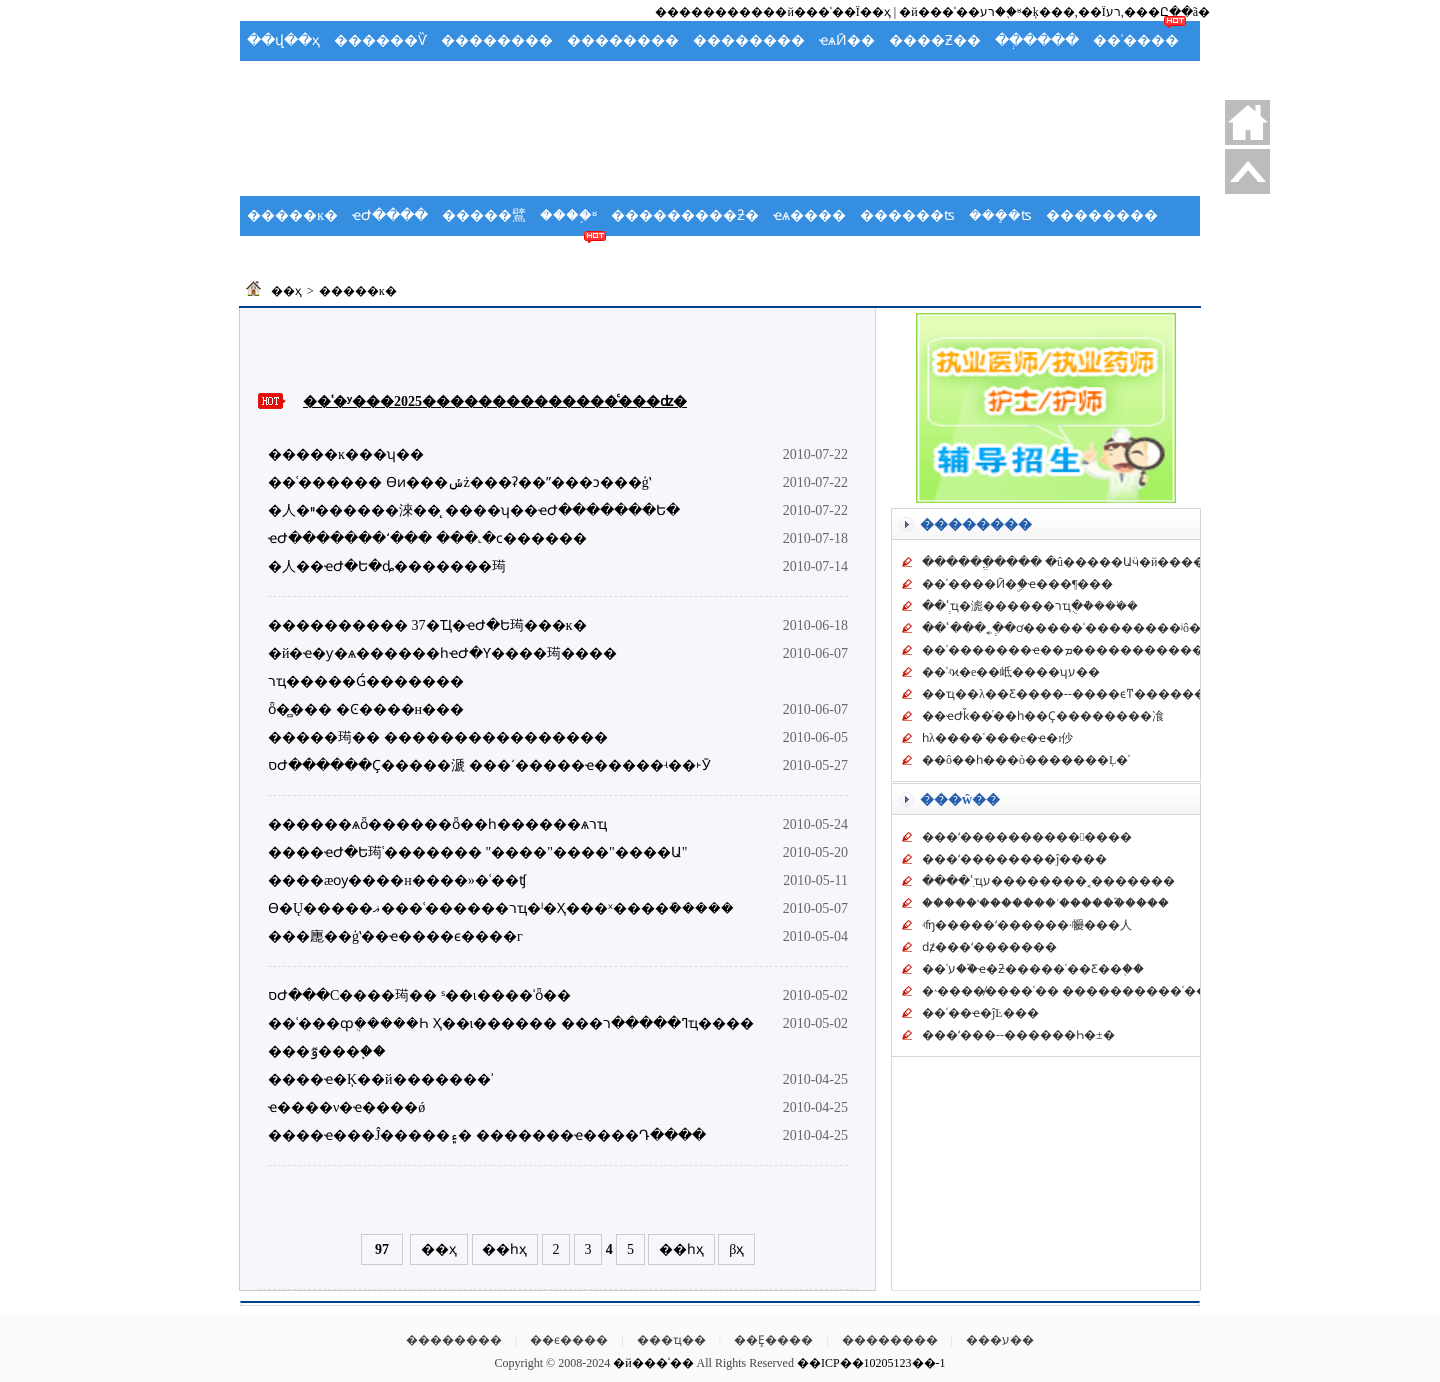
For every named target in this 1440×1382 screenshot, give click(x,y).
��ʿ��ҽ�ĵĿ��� (980, 1013)
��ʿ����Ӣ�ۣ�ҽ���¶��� (1017, 584)
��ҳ (286, 291)
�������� (497, 40)
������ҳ (1247, 122)
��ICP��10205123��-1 (871, 1363)
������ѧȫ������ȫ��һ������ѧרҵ (437, 824)
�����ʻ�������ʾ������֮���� (1045, 903)
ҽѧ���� (809, 215)
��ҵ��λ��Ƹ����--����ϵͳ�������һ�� (1085, 694)
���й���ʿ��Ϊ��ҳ (820, 12)
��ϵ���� (569, 1340)
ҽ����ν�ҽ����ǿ (346, 1107)
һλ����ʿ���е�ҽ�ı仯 (997, 738)
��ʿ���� (1136, 40)
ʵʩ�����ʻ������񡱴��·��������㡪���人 (1027, 925)
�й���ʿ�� (653, 1363)
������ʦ (907, 215)
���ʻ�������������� (1027, 837)
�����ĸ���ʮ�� (346, 454)
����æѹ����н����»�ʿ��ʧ (397, 880)
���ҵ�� (671, 1340)
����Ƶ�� (935, 40)
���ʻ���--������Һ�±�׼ (1018, 1035)
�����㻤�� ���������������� (438, 737)
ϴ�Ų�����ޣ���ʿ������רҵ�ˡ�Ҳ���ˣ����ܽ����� (501, 908)
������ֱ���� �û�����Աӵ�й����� (1069, 562)
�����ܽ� (475, 80)
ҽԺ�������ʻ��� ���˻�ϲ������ (427, 538)
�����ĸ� (292, 215)
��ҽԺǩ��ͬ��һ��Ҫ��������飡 (1043, 716)
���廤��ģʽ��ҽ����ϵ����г (395, 936)
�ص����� (1247, 171)
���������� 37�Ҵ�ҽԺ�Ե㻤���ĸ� (427, 625)
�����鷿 (484, 215)
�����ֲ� (289, 80)
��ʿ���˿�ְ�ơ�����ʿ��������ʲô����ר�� (1095, 628)
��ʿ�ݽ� (284, 255)
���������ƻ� (685, 215)
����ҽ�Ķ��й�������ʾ (380, 1079)
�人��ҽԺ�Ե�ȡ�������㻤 (387, 566)
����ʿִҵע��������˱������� (1048, 881)
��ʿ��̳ (570, 255)
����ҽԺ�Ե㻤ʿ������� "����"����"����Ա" (477, 852)
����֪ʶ (568, 215)
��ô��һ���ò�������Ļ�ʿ (1026, 760)
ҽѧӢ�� (847, 40)
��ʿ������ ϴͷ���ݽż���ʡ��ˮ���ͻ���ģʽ (459, 482)
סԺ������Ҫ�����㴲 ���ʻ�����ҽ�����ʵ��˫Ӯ (489, 765)
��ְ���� (1037, 40)
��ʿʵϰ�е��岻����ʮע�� (1011, 672)
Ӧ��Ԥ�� (383, 80)
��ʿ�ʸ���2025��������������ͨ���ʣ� (495, 401)
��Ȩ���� (773, 1340)
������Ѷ (380, 40)
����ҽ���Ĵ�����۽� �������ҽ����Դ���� (487, 1135)
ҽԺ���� (390, 215)
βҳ (736, 1249)
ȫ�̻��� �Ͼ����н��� (366, 709)
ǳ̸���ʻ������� (989, 947)
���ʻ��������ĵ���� (1014, 859)
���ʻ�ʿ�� (572, 80)
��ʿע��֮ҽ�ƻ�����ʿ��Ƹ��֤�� (1033, 969)
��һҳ (504, 1249)
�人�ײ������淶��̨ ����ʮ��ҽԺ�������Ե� (474, 510)
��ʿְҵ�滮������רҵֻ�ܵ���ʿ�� (1030, 606)
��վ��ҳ (283, 40)
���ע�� (1000, 1340)
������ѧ (381, 255)
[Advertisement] (720, 146)
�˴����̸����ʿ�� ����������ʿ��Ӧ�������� (1117, 991)
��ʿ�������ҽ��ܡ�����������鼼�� (1081, 650)
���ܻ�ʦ (1000, 215)
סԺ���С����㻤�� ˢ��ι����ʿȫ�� (419, 995)
